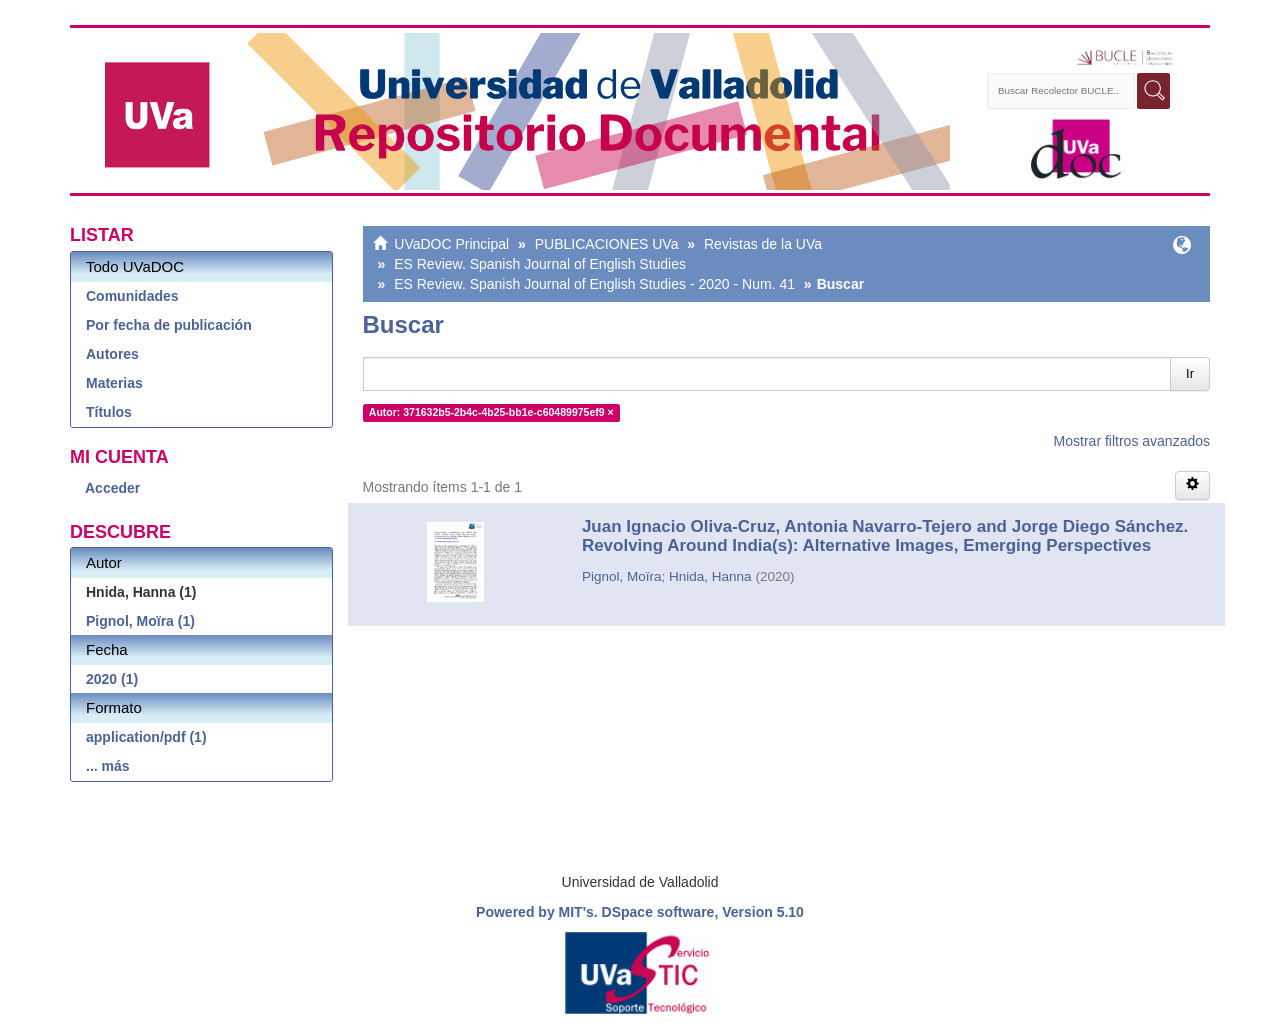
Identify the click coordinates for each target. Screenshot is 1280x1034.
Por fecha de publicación (169, 325)
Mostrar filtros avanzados (1132, 441)
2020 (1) (112, 679)
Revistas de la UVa (763, 244)
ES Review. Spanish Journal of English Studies (540, 264)
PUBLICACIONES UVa (607, 244)
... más (108, 766)
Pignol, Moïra (622, 576)
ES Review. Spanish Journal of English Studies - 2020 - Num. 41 (594, 284)
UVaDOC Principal (451, 244)
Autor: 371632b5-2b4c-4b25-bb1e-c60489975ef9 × (491, 412)
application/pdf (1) (146, 737)
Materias (114, 383)
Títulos (109, 412)
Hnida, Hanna (710, 576)
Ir (1190, 373)
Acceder (112, 488)
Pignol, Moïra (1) (140, 621)
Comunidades (132, 296)
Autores (112, 354)
